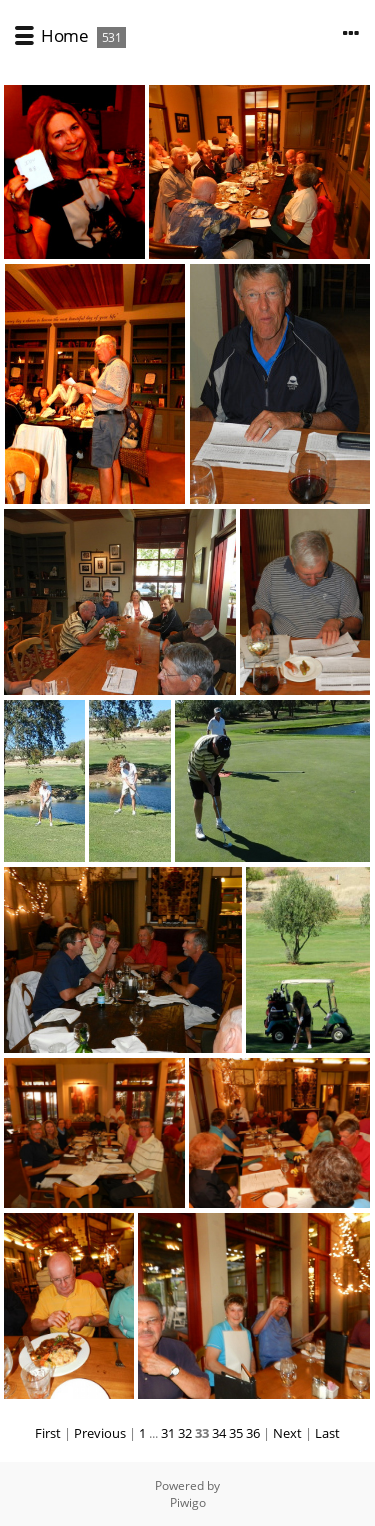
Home (64, 35)
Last (327, 1433)
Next (287, 1433)
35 (236, 1433)
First (48, 1433)
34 (219, 1433)
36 (253, 1433)
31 (168, 1433)
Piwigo (188, 1502)
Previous (100, 1433)
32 (185, 1433)
